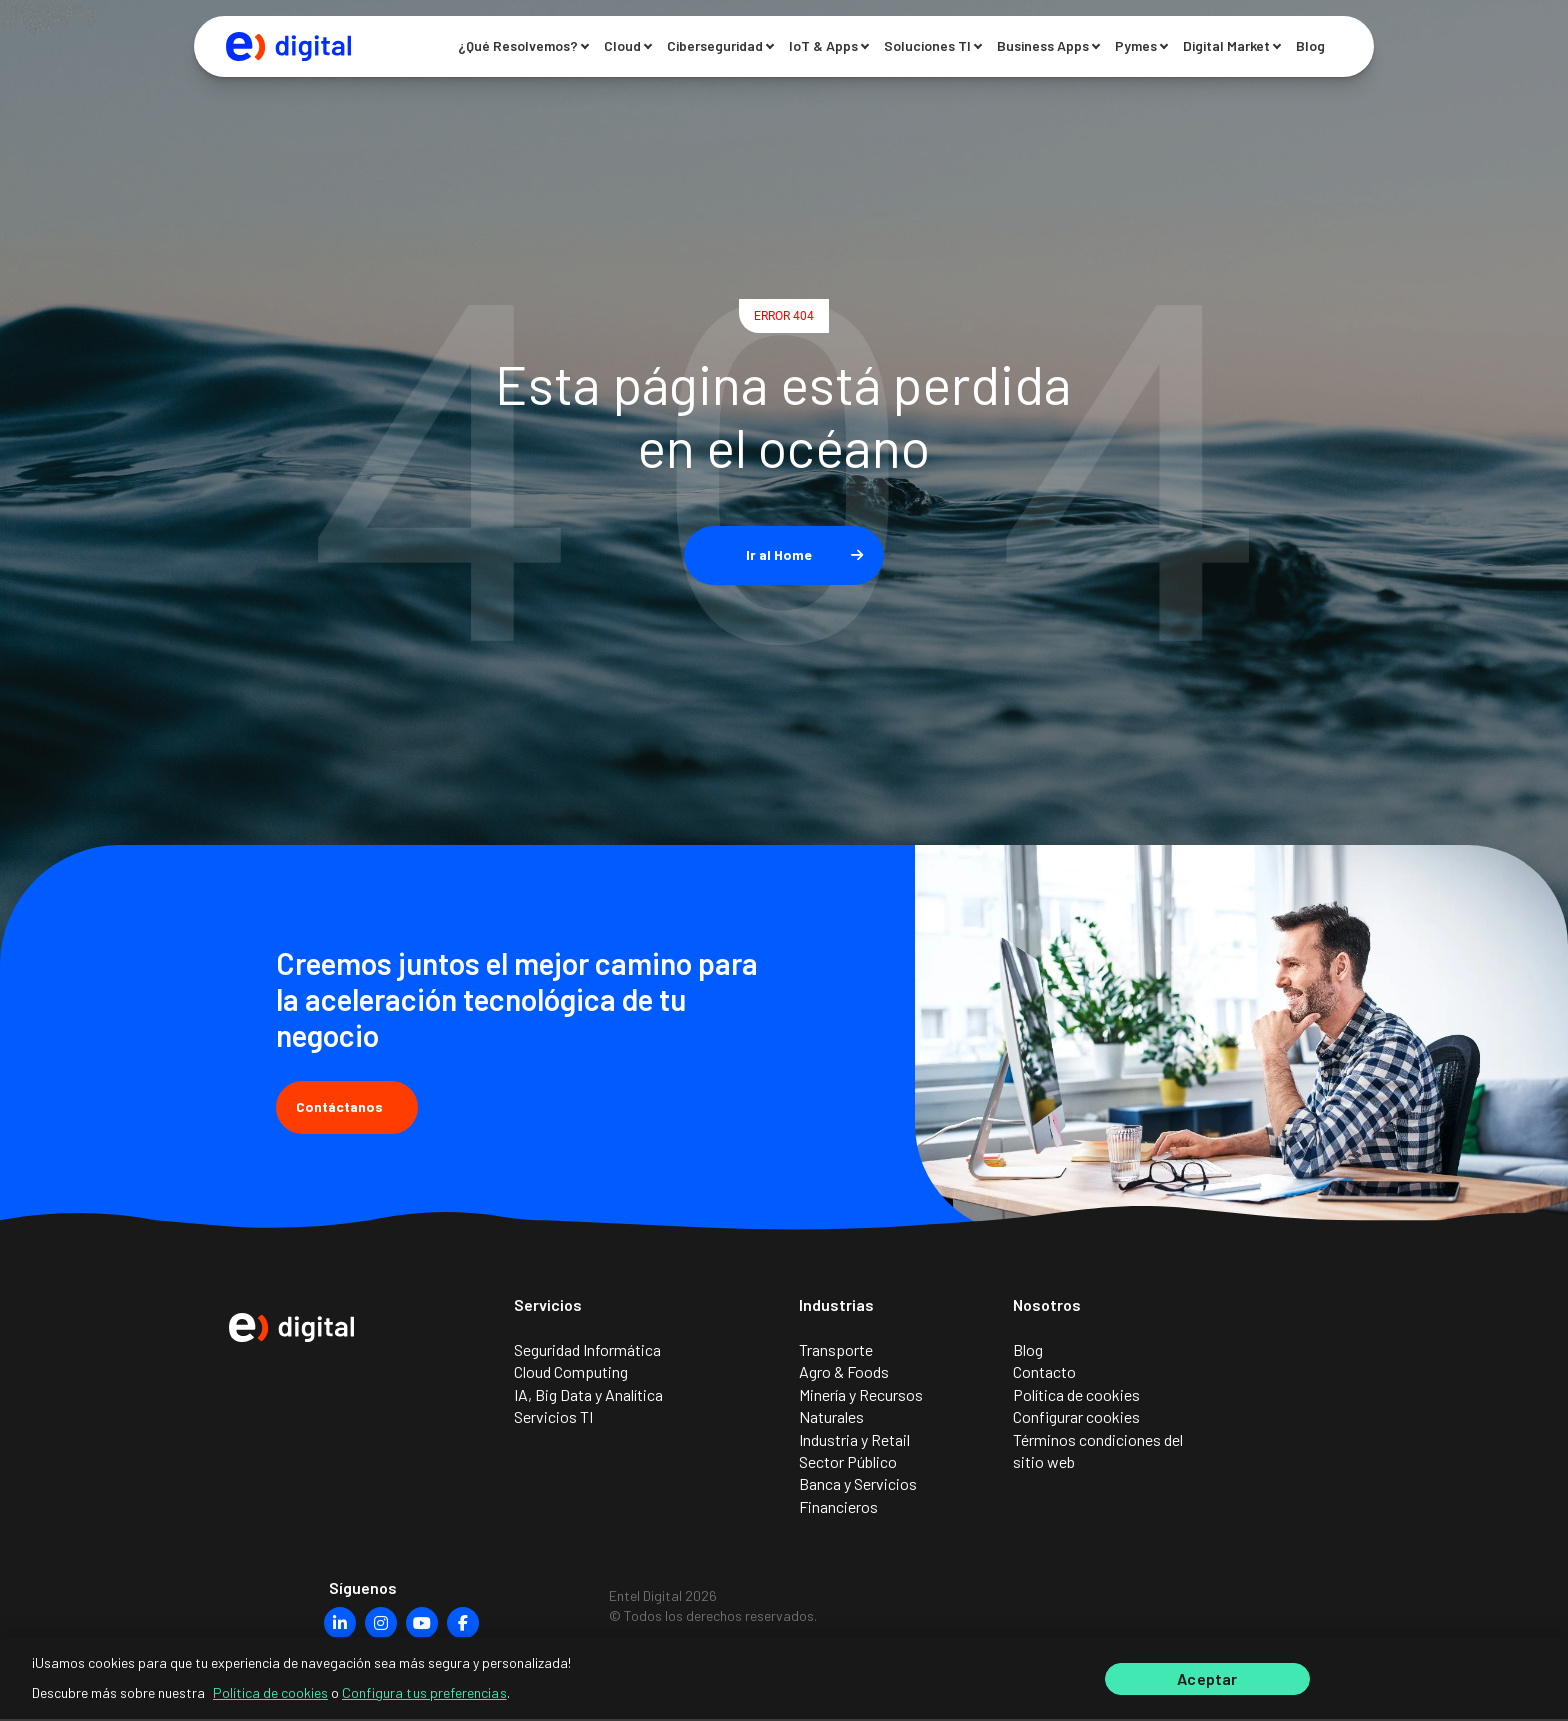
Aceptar (1207, 1678)
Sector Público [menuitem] (848, 1463)
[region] (784, 1678)
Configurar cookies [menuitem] (1076, 1418)
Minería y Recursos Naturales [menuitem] (861, 1407)
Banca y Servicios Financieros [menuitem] (858, 1496)
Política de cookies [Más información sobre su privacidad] (270, 1690)
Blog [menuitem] (1028, 1351)
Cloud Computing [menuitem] (571, 1373)
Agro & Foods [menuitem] (844, 1373)
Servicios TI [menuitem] (553, 1418)
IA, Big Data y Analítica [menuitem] (588, 1396)
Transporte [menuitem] (836, 1351)
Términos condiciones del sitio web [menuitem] (1098, 1452)
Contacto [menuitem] (1044, 1373)
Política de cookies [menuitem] (1076, 1396)
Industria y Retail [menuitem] (854, 1441)
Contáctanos (347, 1106)
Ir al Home (779, 554)
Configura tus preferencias (424, 1690)
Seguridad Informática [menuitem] (587, 1351)
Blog (1309, 46)
